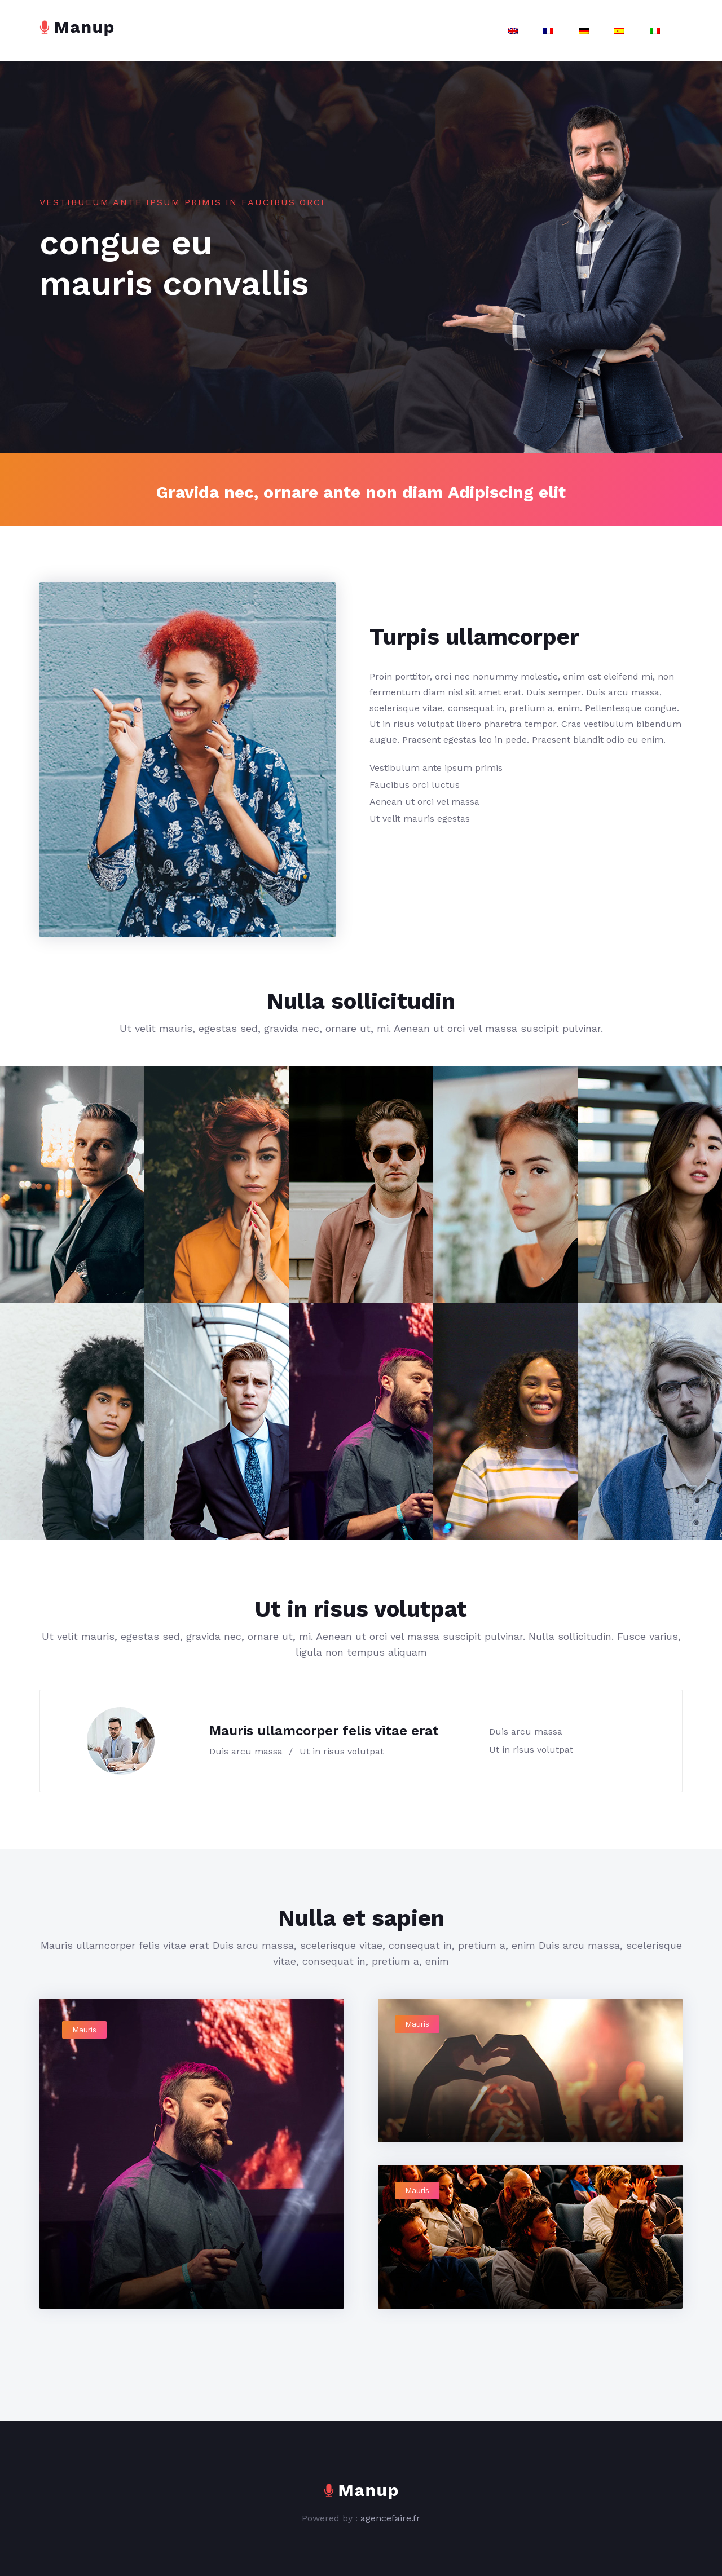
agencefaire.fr (390, 2518)
